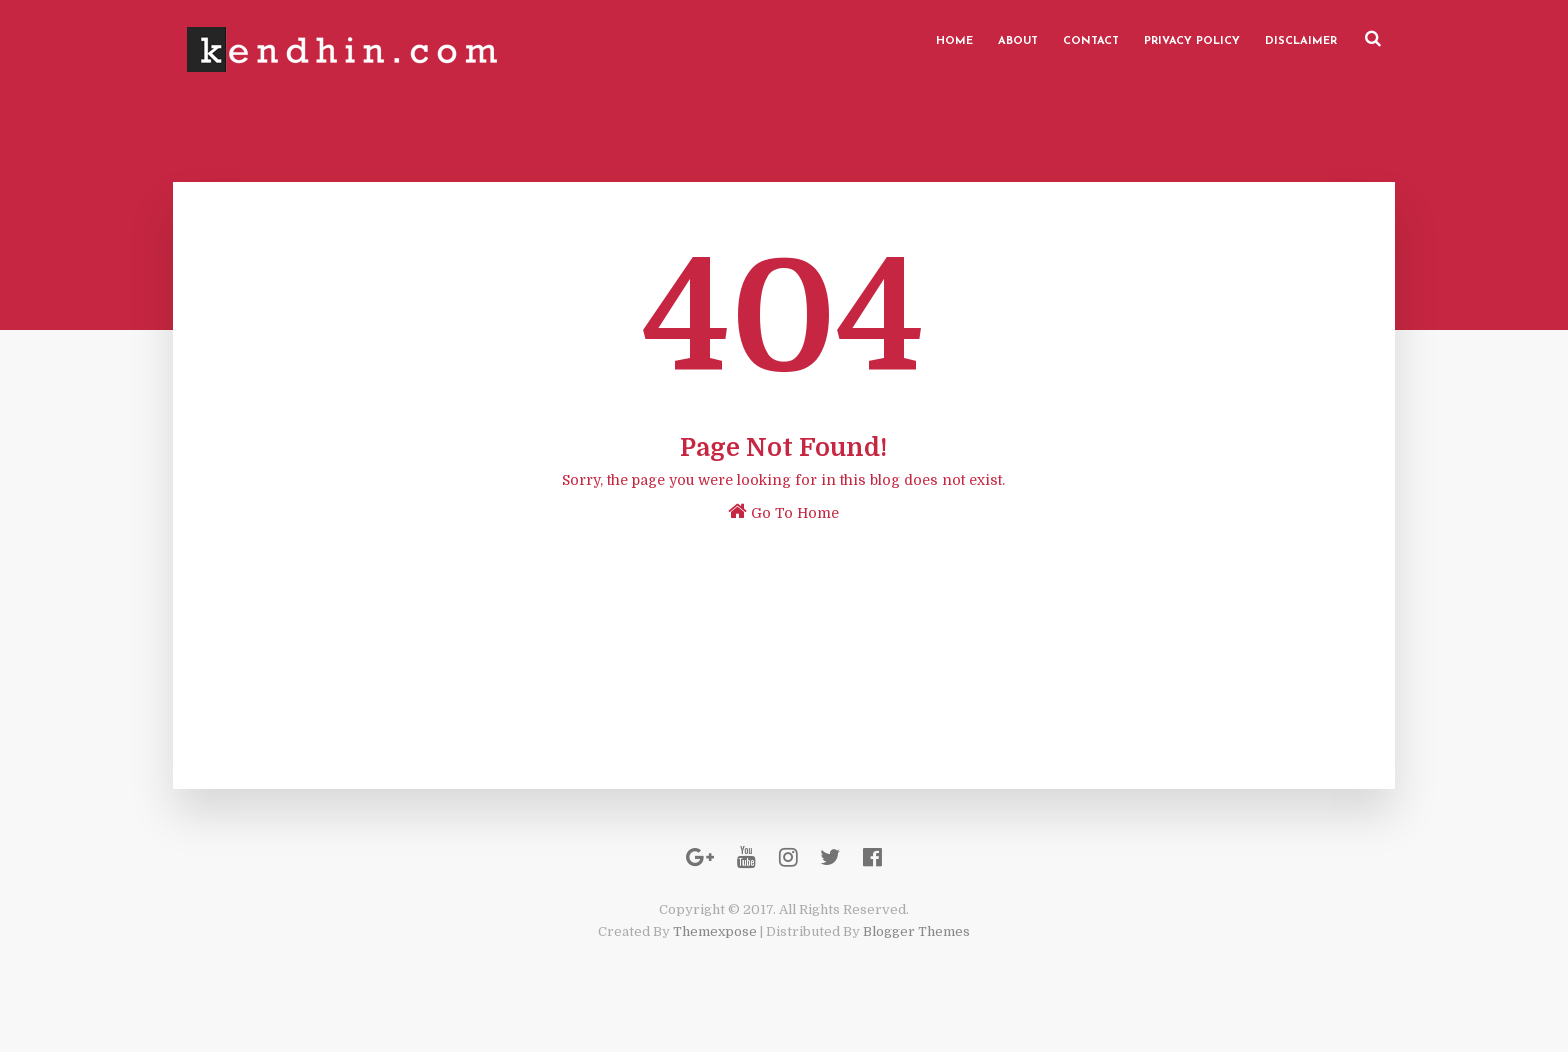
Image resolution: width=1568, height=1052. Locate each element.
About (996, 39)
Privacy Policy (1170, 39)
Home (932, 39)
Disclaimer (1279, 39)
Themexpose (715, 952)
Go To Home (784, 514)
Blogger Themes (916, 952)
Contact (1069, 39)
